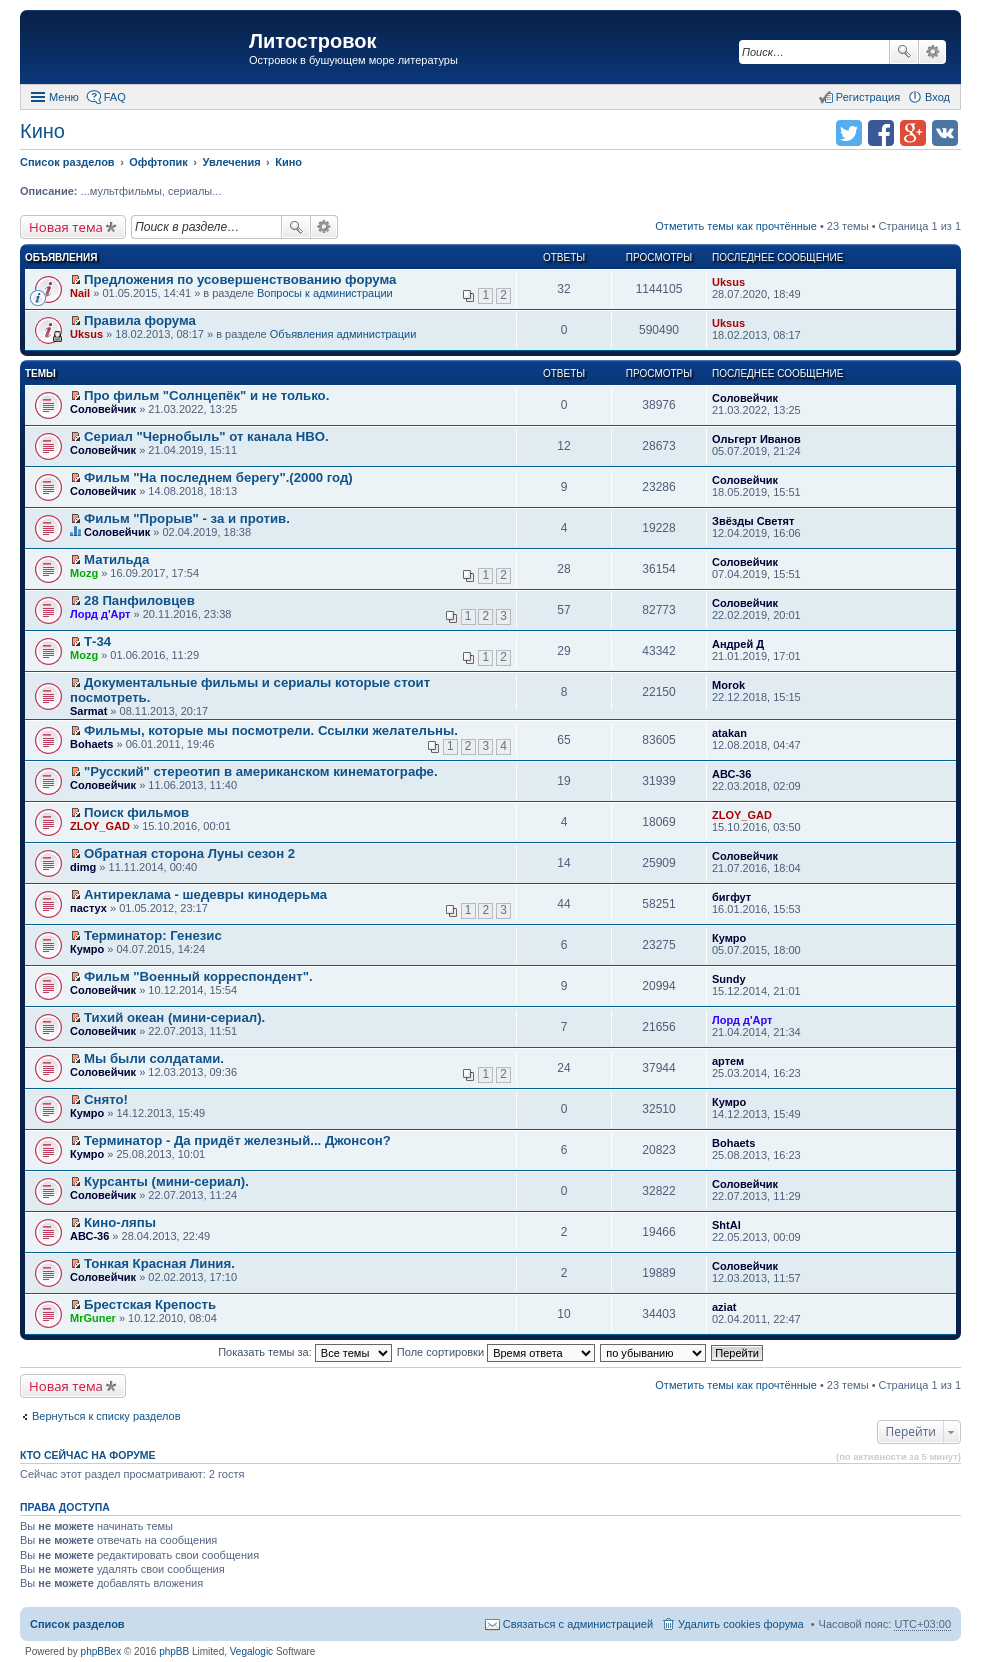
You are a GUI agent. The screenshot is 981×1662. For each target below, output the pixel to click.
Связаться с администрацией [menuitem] (578, 1624)
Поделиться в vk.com (945, 133)
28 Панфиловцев (139, 600)
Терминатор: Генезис (153, 935)
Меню (64, 97)
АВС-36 (731, 774)
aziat (724, 1307)
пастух (88, 908)
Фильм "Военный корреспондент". (198, 976)
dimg (83, 867)
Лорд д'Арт (100, 614)
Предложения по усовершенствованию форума (240, 279)
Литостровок (312, 41)
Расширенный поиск (932, 52)
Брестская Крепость (150, 1304)
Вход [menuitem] (937, 97)
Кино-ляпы (120, 1222)
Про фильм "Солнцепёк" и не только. (206, 395)
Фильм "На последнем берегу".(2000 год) (218, 477)
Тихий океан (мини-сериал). (174, 1017)
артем (728, 1061)
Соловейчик (103, 409)
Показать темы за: (305, 1352)
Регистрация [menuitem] (868, 97)
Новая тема (66, 227)
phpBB (174, 1651)
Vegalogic (251, 1651)
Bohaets (91, 744)
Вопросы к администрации (325, 293)
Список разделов (77, 1624)
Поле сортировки (496, 1352)
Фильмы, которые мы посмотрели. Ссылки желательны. (271, 730)
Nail (80, 293)
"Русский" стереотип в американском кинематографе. (261, 771)
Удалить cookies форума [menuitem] (741, 1624)
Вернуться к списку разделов (106, 1416)
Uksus (728, 282)
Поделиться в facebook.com (881, 133)
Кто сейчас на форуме (88, 1455)
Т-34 (97, 641)
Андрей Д (738, 644)
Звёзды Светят (753, 521)
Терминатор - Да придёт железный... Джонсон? (237, 1140)
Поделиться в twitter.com (849, 133)
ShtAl (726, 1225)
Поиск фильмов (136, 812)
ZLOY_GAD (100, 826)
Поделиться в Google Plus (913, 133)
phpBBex (101, 1651)
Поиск (904, 52)
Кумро (87, 949)
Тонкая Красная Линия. (159, 1263)
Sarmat (88, 711)
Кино (42, 131)
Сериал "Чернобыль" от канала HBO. (206, 436)
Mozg (84, 573)
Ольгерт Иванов (756, 439)
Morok (728, 685)
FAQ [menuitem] (115, 97)
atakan (729, 733)
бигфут (731, 897)
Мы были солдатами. (154, 1058)
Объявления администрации (343, 334)
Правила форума (140, 320)
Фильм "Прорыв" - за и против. (187, 518)
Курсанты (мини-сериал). (166, 1181)
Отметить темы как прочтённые (736, 226)
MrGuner (93, 1318)
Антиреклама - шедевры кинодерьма (205, 894)
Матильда (116, 559)
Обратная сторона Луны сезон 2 (189, 853)
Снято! (106, 1099)
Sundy (729, 979)
